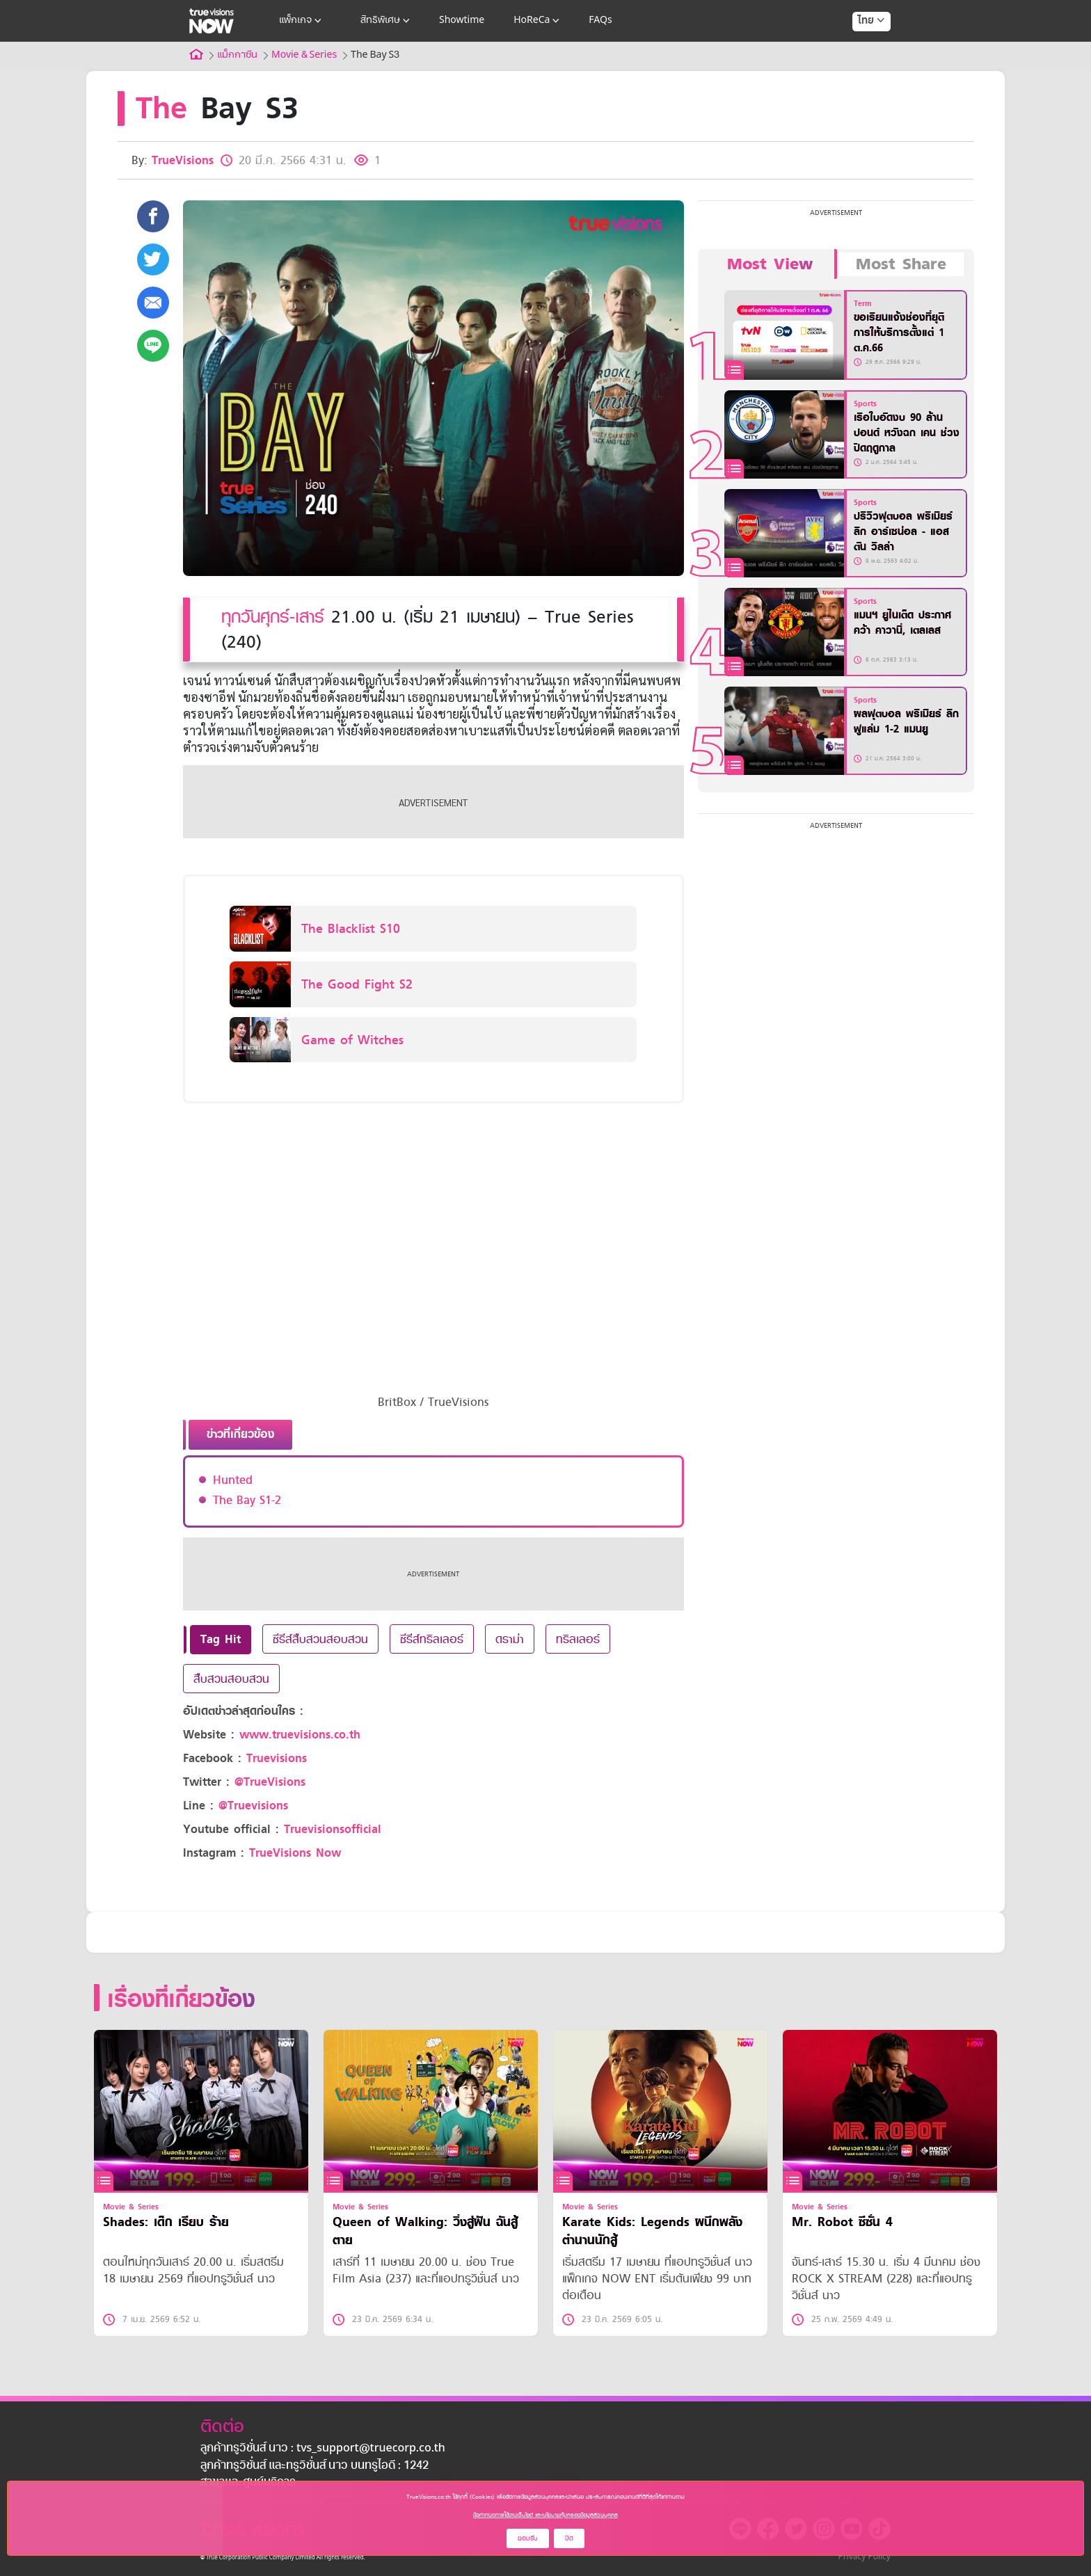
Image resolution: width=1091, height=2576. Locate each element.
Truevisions (276, 1758)
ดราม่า (509, 1639)
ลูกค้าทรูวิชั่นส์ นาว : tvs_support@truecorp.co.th (322, 2448)
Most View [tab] (770, 264)
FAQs (600, 20)
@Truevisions (253, 1805)
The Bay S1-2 (247, 1499)
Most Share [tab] (901, 264)
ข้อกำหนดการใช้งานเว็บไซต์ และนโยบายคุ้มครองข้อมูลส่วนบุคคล (545, 2515)
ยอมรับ (528, 2538)
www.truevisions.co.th (299, 1734)
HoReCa (537, 21)
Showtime (461, 20)
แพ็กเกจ (301, 21)
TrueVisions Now (295, 1852)
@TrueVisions (269, 1782)
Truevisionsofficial (332, 1829)
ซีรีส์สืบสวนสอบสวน (320, 1639)
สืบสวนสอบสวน (231, 1679)
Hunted (233, 1479)
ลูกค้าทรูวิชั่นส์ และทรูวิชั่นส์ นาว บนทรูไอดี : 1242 (314, 2466)
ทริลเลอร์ (578, 1639)
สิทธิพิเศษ (386, 21)
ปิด (569, 2538)
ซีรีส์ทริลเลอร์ (431, 1639)
